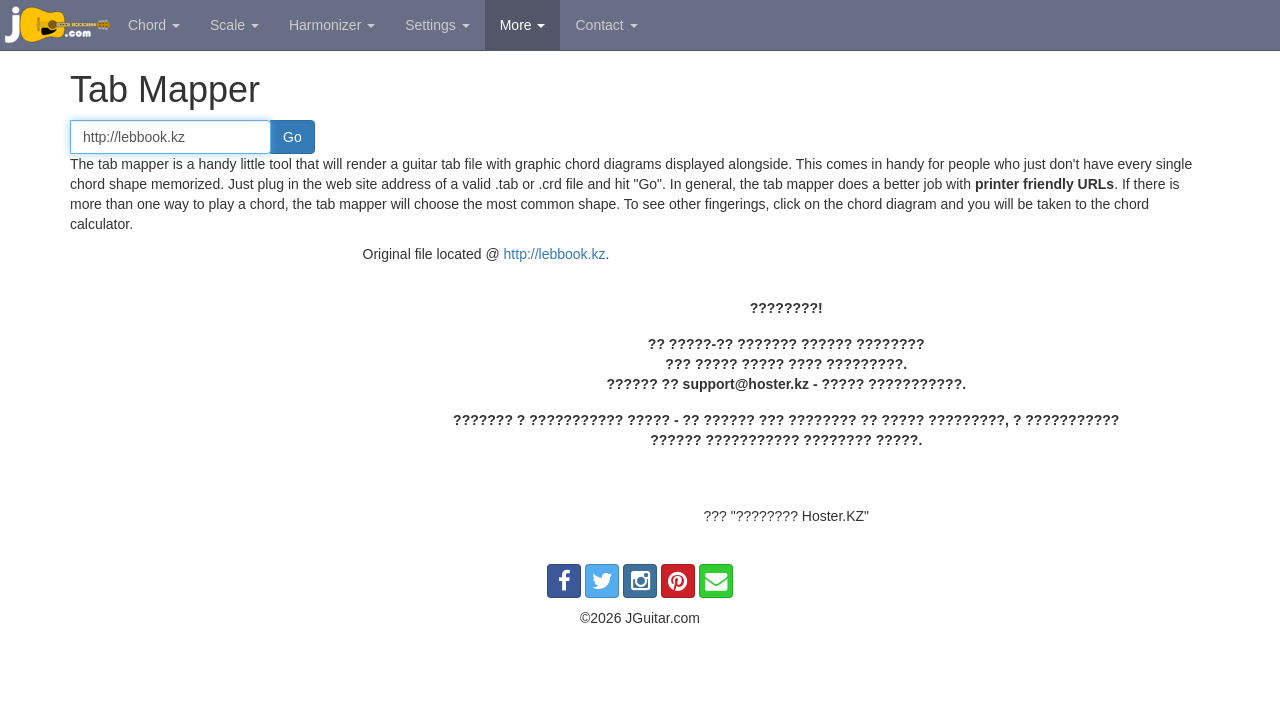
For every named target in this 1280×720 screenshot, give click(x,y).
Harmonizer (332, 25)
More (523, 25)
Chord (154, 25)
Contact (606, 25)
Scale (234, 25)
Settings (437, 25)
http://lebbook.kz (555, 254)
